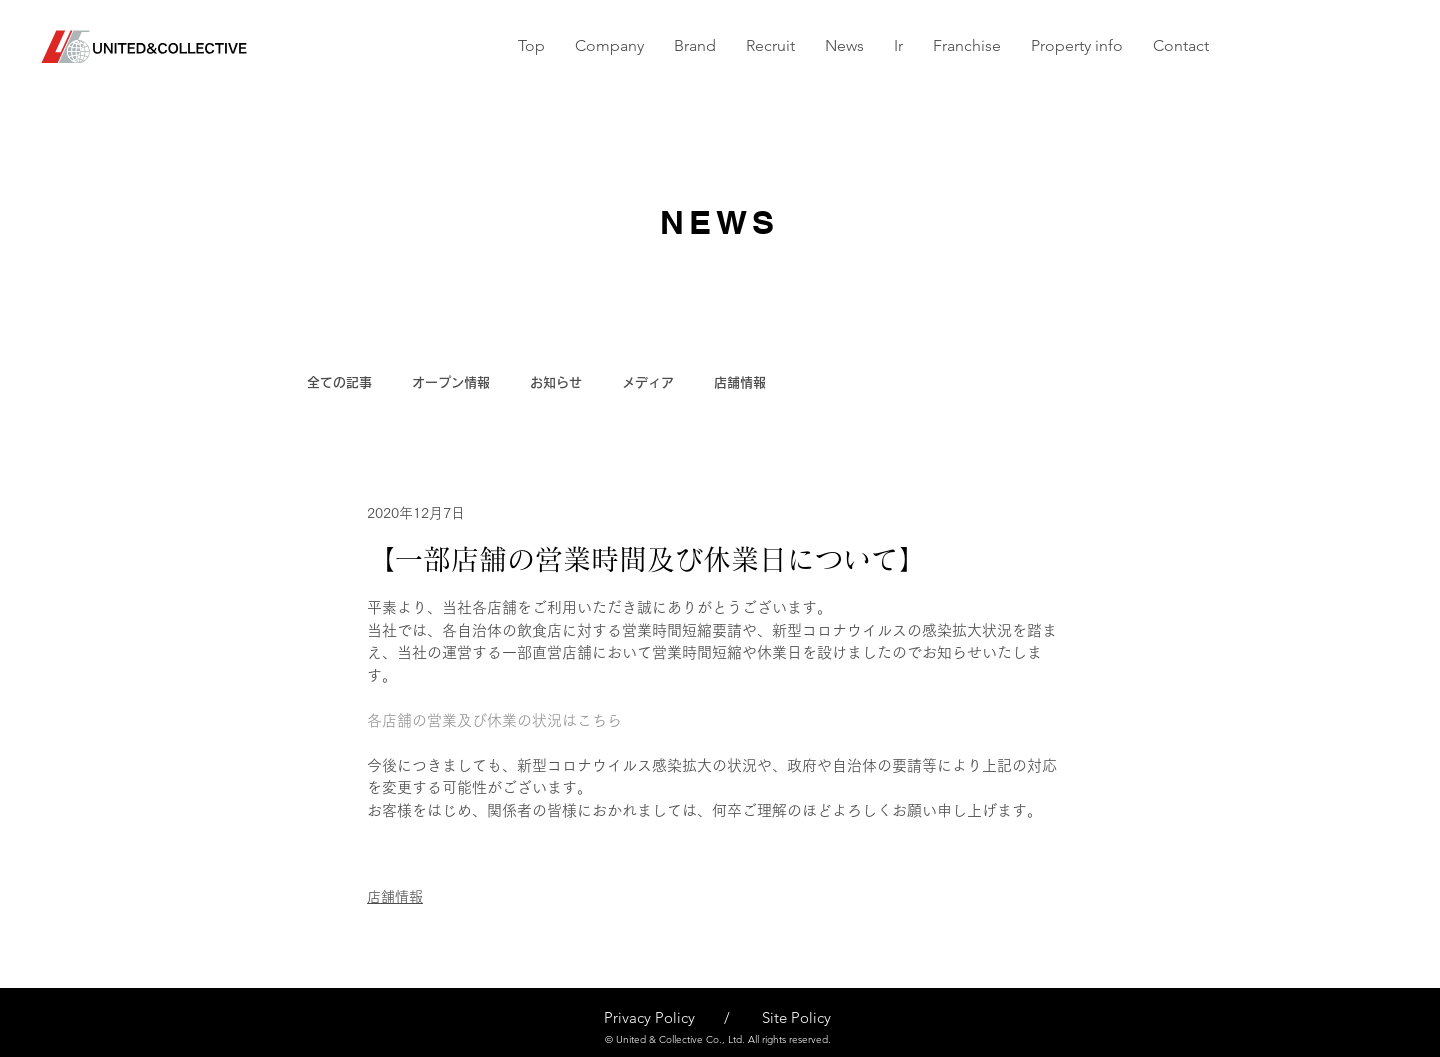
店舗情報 (740, 382)
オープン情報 (451, 382)
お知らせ (556, 382)
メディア (648, 382)
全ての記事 (339, 382)
